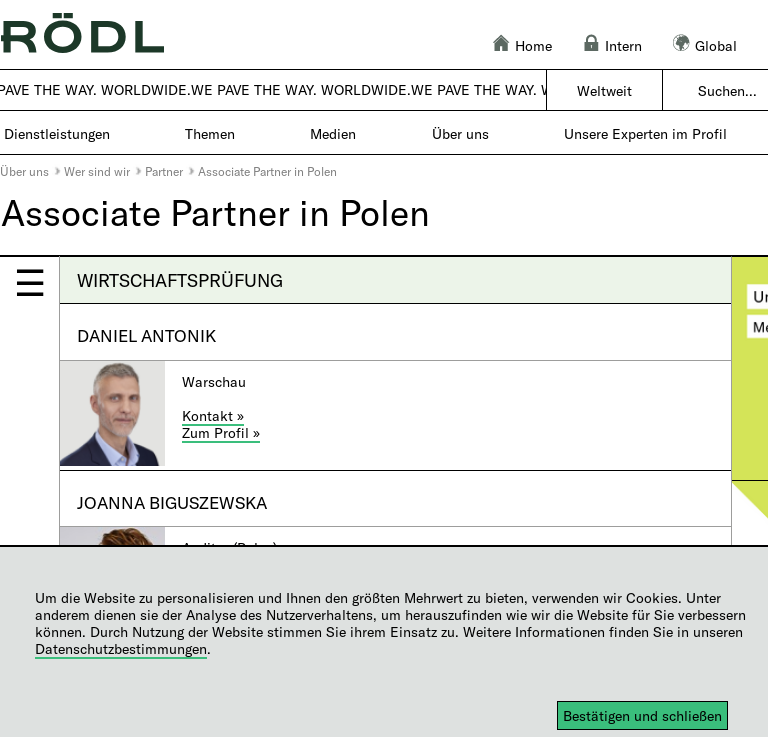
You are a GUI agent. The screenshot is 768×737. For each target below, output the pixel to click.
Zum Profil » (221, 432)
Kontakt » (213, 415)
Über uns (24, 171)
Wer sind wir (97, 171)
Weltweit (604, 90)
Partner (164, 171)
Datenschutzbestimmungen (121, 648)
